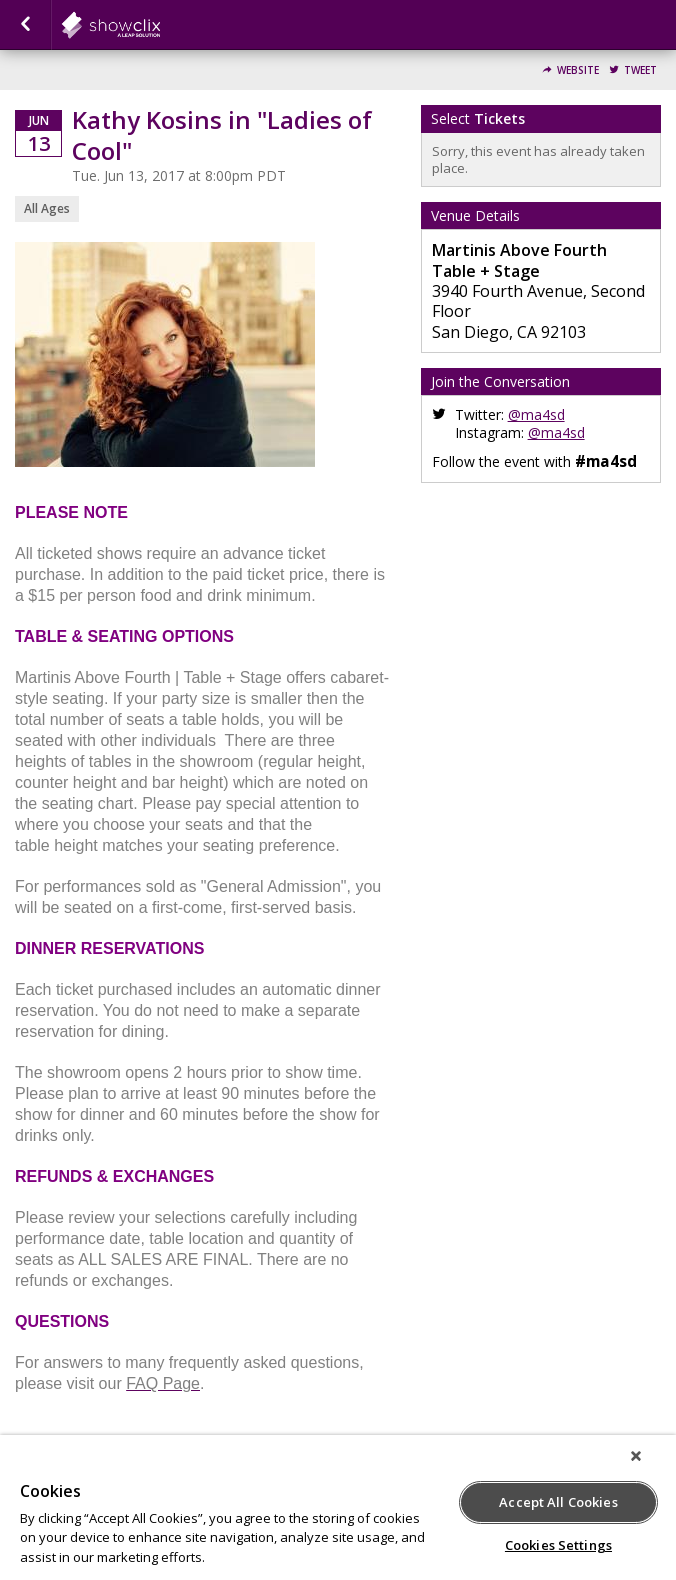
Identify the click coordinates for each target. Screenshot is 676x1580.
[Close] (636, 1456)
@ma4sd (536, 414)
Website (578, 70)
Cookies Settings (558, 1545)
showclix (160, 25)
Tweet (640, 70)
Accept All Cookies (558, 1502)
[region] (338, 1507)
